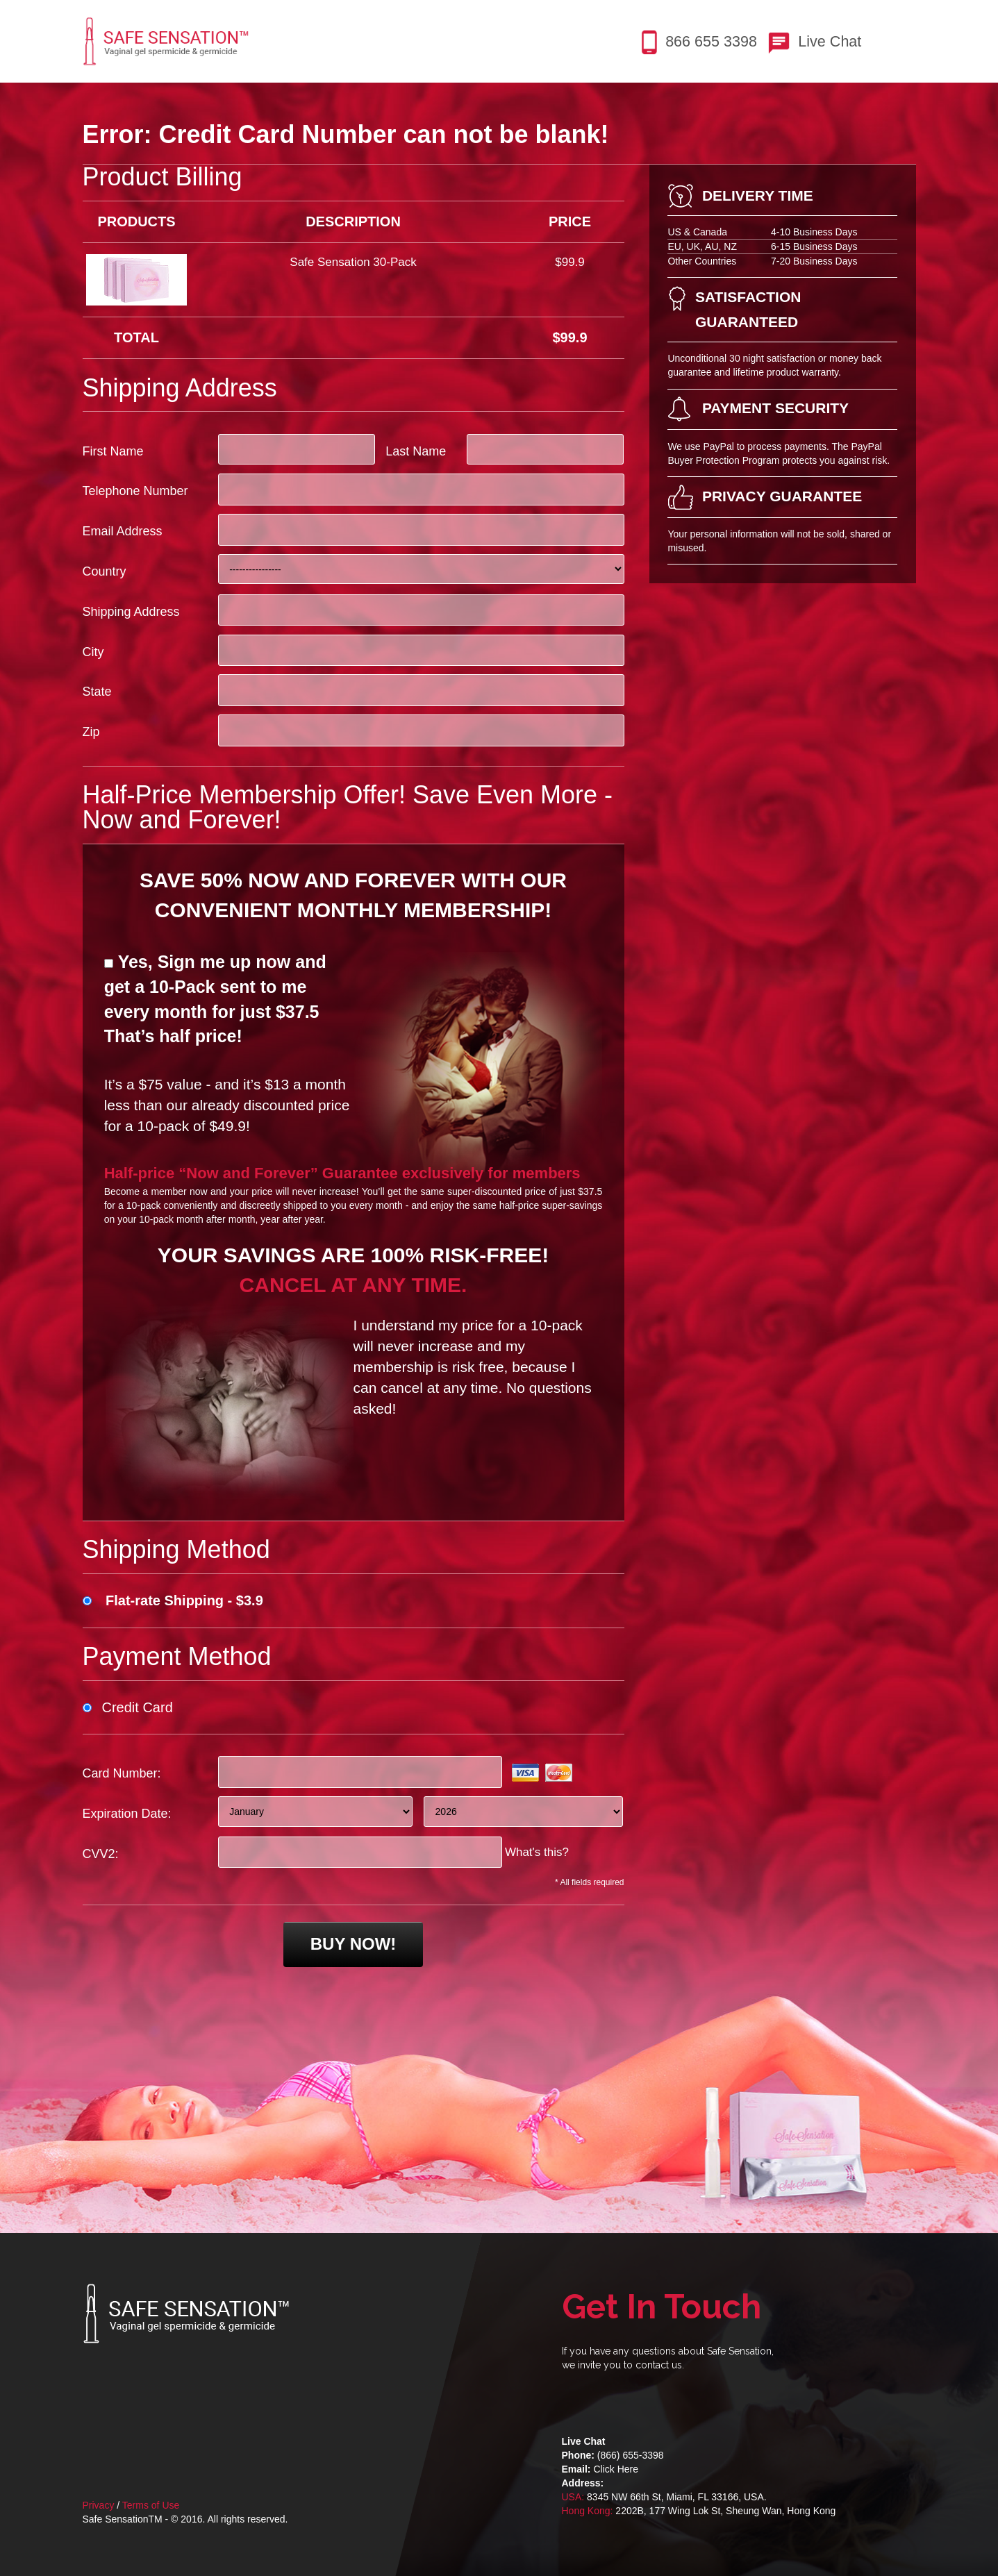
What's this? (537, 1852)
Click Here (615, 2469)
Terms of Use (150, 2505)
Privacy (99, 2505)
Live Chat (829, 41)
